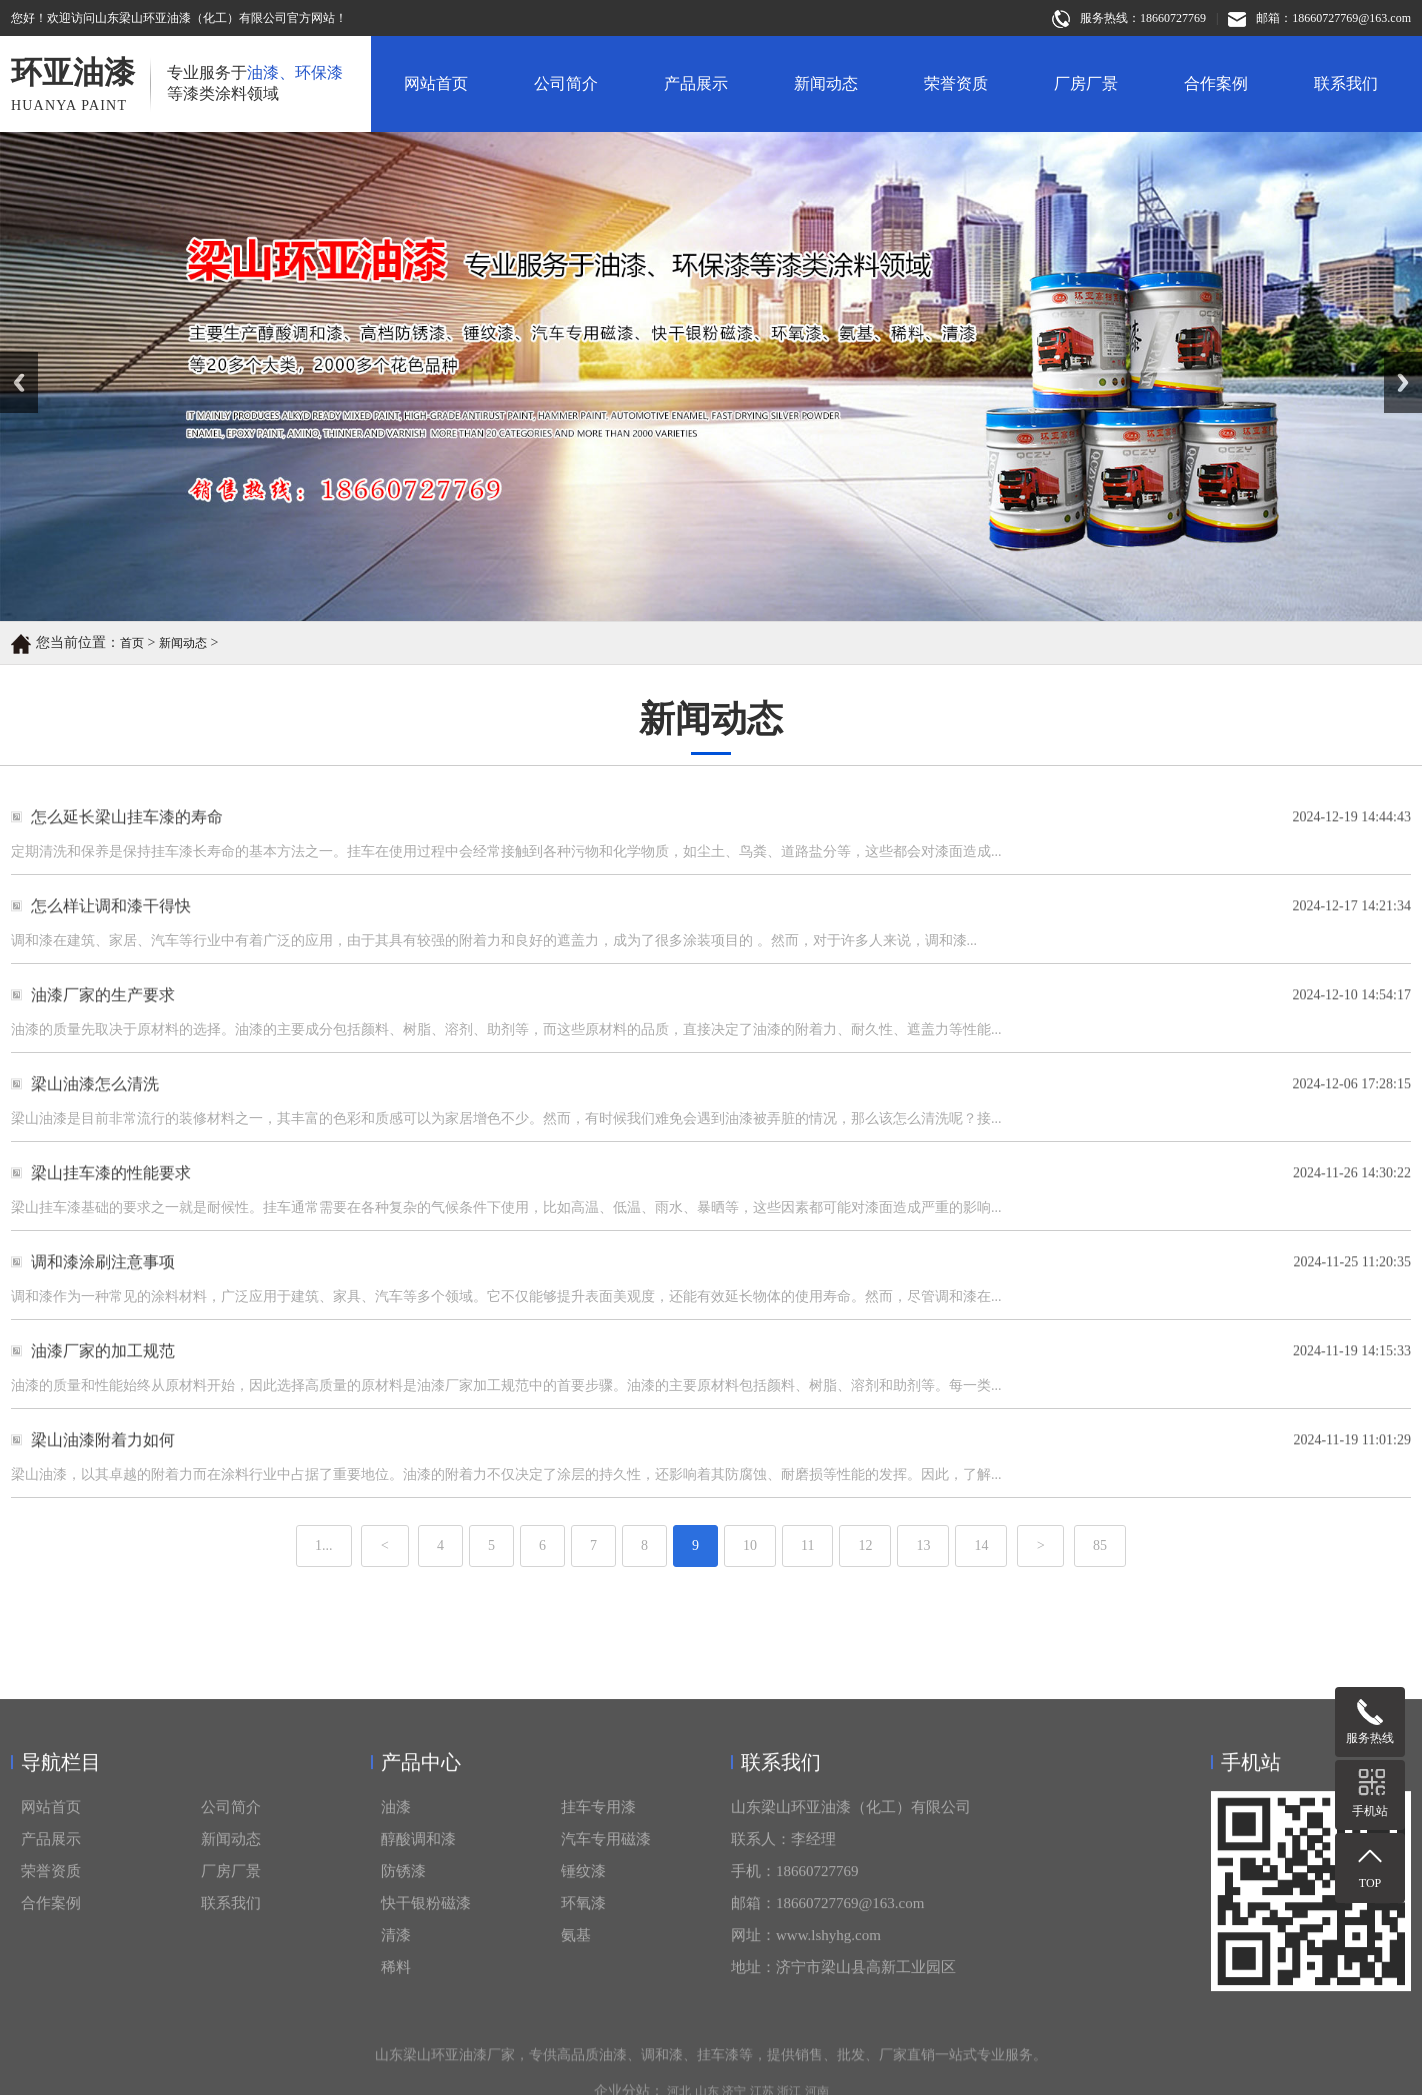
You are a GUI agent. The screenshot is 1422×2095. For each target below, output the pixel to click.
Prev (11, 359)
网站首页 (436, 83)
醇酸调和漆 (418, 2059)
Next (1395, 359)
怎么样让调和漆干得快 (111, 920)
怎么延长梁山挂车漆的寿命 (127, 831)
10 (750, 1564)
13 (923, 1564)
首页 (132, 645)
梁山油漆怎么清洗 (95, 1098)
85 (1100, 1564)
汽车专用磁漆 (606, 2059)
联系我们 (1346, 83)
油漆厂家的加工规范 (103, 1365)
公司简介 (566, 83)
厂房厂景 (1086, 83)
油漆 (396, 2027)
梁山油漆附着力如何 (103, 1454)
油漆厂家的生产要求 (103, 1009)
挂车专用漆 (598, 2027)
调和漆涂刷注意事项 (103, 1276)
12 (865, 1564)
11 (807, 1564)
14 (981, 1564)
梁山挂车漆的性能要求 (111, 1187)
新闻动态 (826, 83)
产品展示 (696, 83)
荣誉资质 (956, 83)
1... (324, 1564)
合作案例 (1216, 83)
